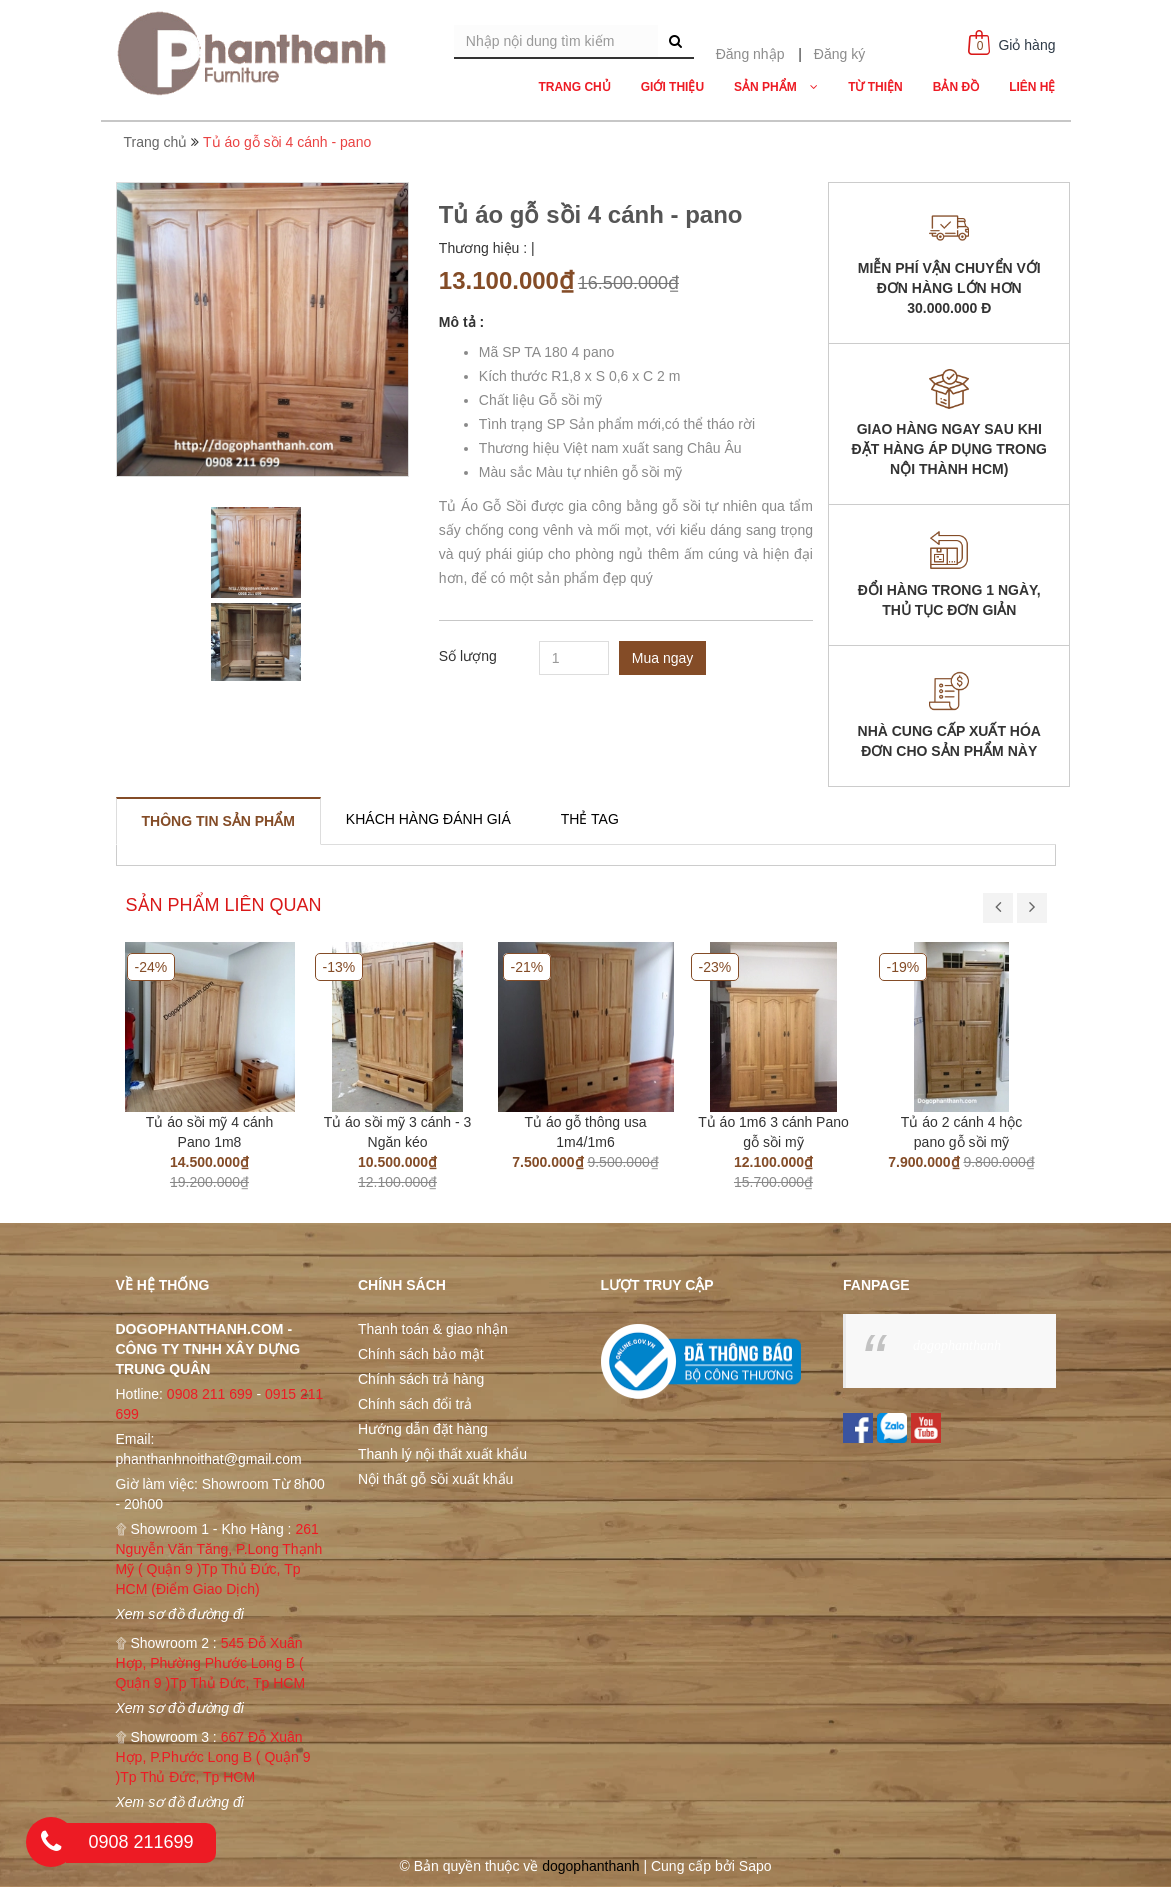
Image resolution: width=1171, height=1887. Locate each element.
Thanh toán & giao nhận (433, 1329)
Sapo (755, 1866)
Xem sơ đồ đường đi (180, 1614)
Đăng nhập (750, 54)
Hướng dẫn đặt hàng (423, 1429)
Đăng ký (839, 54)
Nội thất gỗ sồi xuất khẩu (435, 1479)
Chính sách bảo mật (421, 1354)
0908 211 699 (210, 1394)
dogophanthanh (957, 1345)
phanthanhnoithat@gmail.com (209, 1459)
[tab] (218, 821)
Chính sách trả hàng (421, 1379)
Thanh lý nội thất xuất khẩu (442, 1454)
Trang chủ (156, 142)
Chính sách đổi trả (415, 1404)
